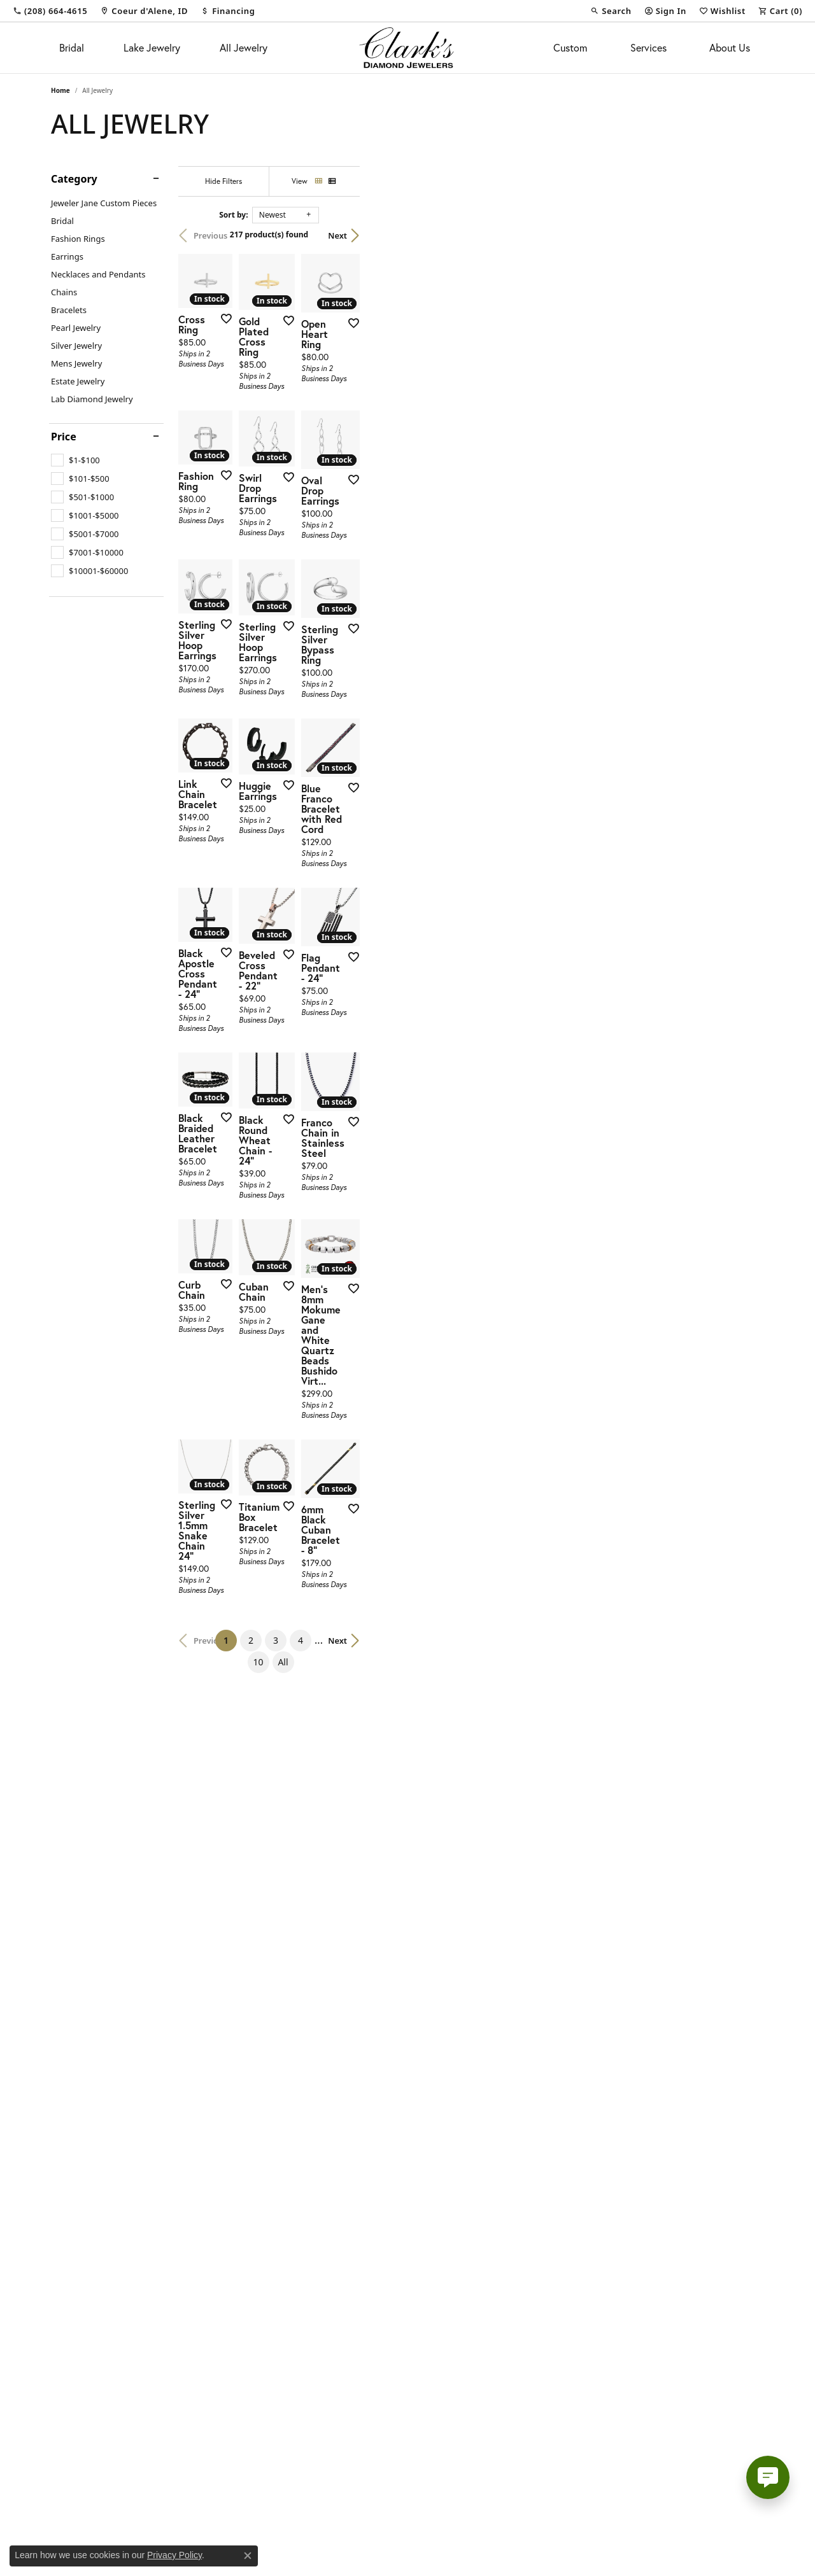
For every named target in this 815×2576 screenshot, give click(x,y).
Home (60, 90)
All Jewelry (243, 47)
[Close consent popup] (248, 2555)
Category (74, 179)
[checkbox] (75, 460)
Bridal (71, 47)
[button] (610, 11)
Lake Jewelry (152, 47)
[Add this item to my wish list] (359, 455)
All (539, 2306)
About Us (729, 47)
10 (514, 2306)
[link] (50, 11)
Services (648, 47)
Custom (570, 47)
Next (741, 235)
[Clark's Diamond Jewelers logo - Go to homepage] (407, 47)
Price (63, 436)
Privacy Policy (174, 2555)
